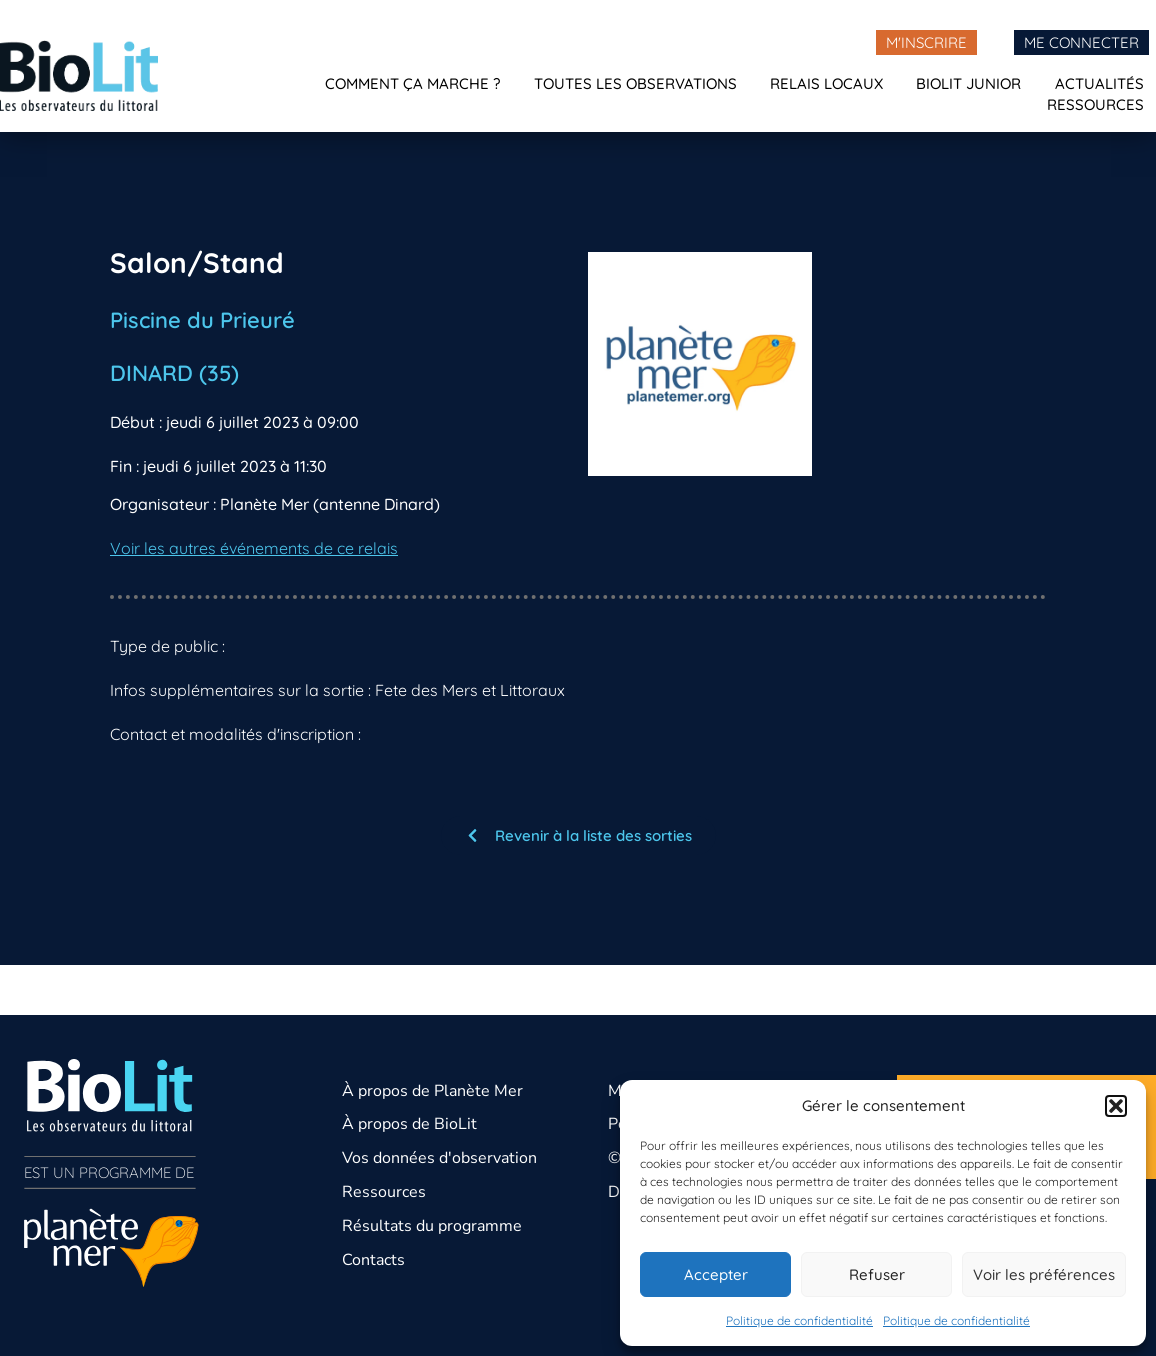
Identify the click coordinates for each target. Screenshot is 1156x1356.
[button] (1116, 1106)
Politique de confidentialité (799, 1320)
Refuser (877, 1274)
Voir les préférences (1044, 1274)
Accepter (716, 1274)
